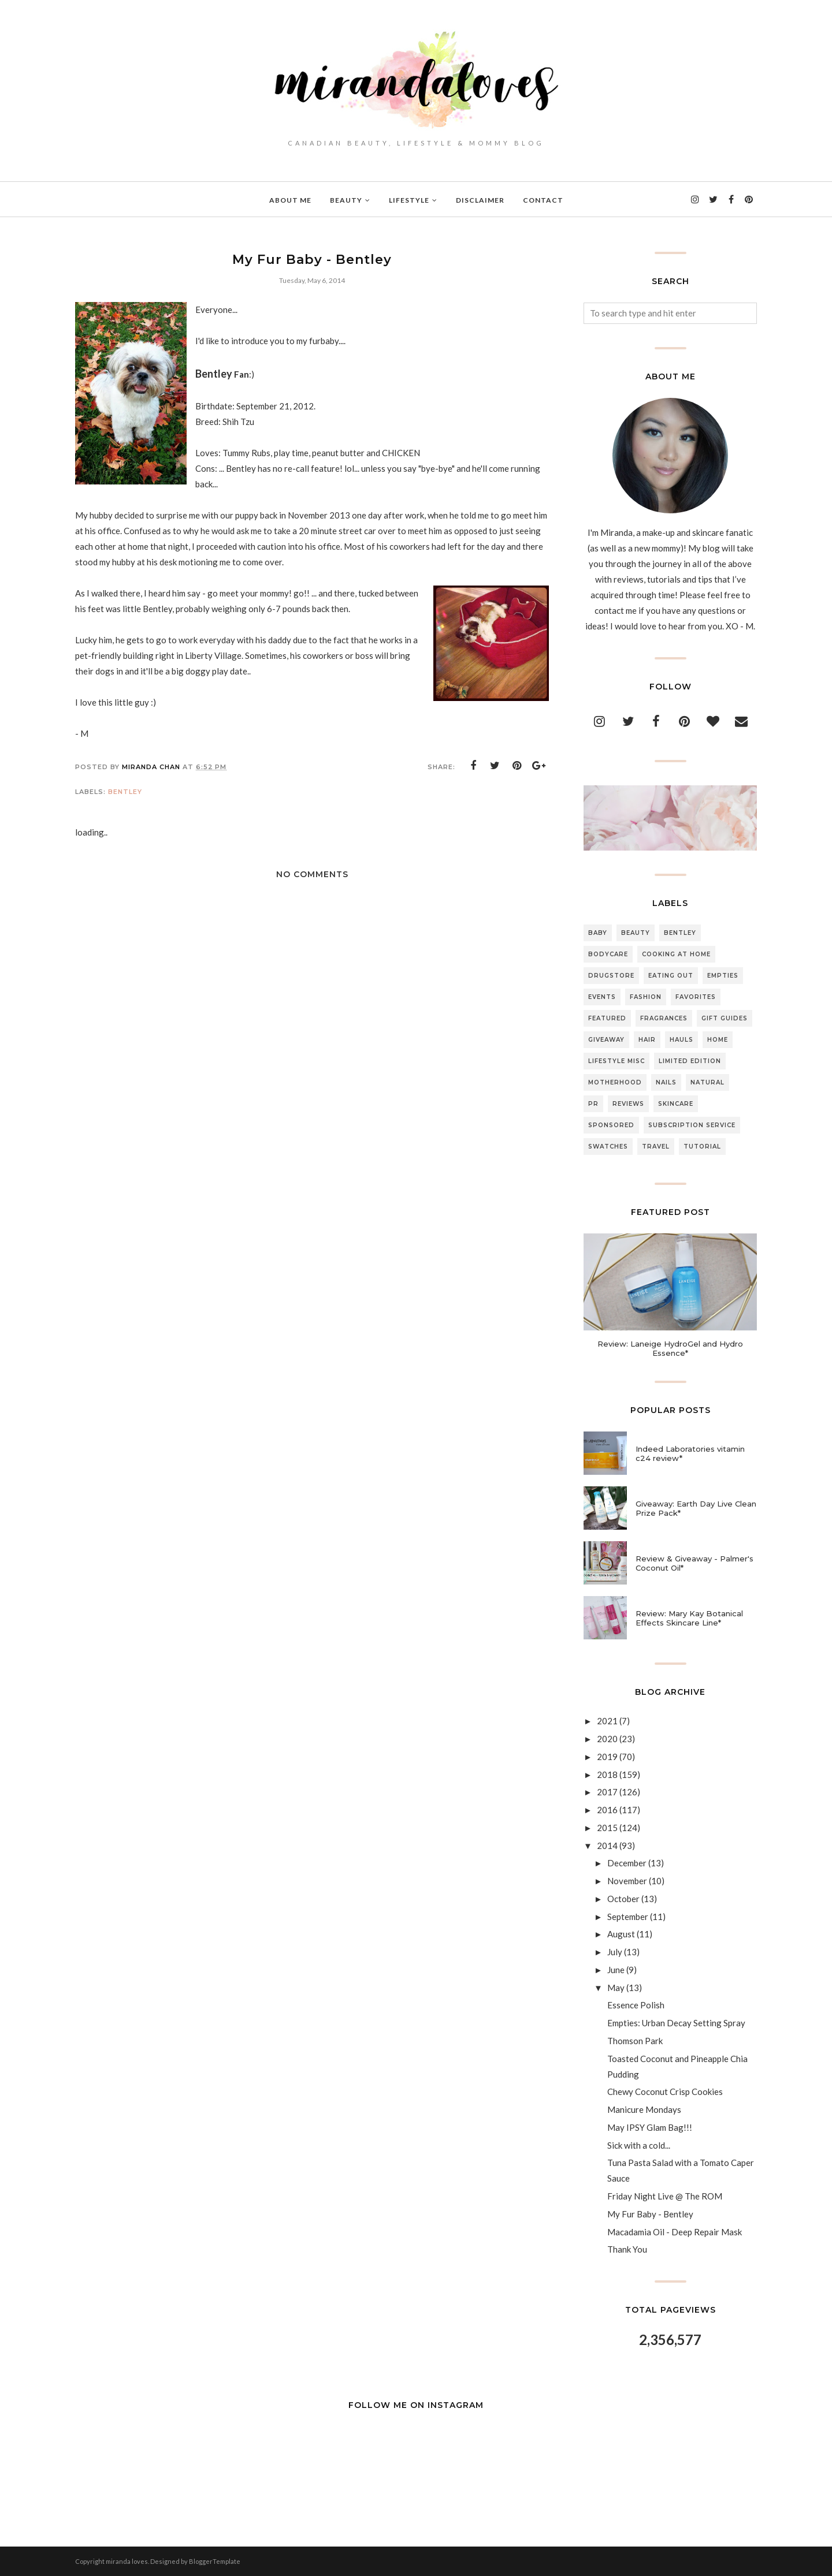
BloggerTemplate (214, 2561)
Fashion (646, 997)
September (627, 1916)
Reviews (628, 1104)
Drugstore (611, 975)
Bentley (125, 792)
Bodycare (608, 954)
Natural (707, 1082)
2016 (607, 1810)
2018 (607, 1774)
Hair (647, 1039)
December (627, 1863)
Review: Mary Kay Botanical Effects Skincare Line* (689, 1618)
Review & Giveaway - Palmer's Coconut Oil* (694, 1563)
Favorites (695, 997)
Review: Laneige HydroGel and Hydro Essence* (670, 1348)
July (614, 1952)
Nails (666, 1082)
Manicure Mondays (644, 2109)
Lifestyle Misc (616, 1061)
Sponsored (611, 1125)
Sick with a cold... (638, 2145)
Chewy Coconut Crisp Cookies (665, 2091)
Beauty (635, 933)
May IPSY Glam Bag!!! (649, 2127)
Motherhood (615, 1082)
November (627, 1881)
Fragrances (664, 1018)
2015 (607, 1827)
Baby (597, 933)
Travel (656, 1146)
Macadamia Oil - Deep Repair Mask (674, 2232)
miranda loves (127, 2561)
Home (717, 1039)
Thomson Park (635, 2041)
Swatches (608, 1146)
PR (593, 1104)
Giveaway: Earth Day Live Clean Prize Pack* (696, 1508)
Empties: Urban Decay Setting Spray (676, 2023)
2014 (607, 1845)
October (623, 1898)
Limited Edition (690, 1061)
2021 (607, 1721)
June (616, 1969)
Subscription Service (692, 1125)
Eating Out (670, 975)
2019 (607, 1756)
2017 (607, 1792)
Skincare (675, 1104)
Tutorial (702, 1146)
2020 (607, 1739)
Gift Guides (724, 1018)
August (621, 1934)
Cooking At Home (676, 954)
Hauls (681, 1039)
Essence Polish (635, 2005)
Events (602, 997)
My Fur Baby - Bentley (650, 2214)
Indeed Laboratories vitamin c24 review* (690, 1453)
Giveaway (606, 1039)
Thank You (627, 2249)
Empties (722, 975)
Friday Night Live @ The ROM (664, 2196)
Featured (607, 1018)
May (616, 1987)
